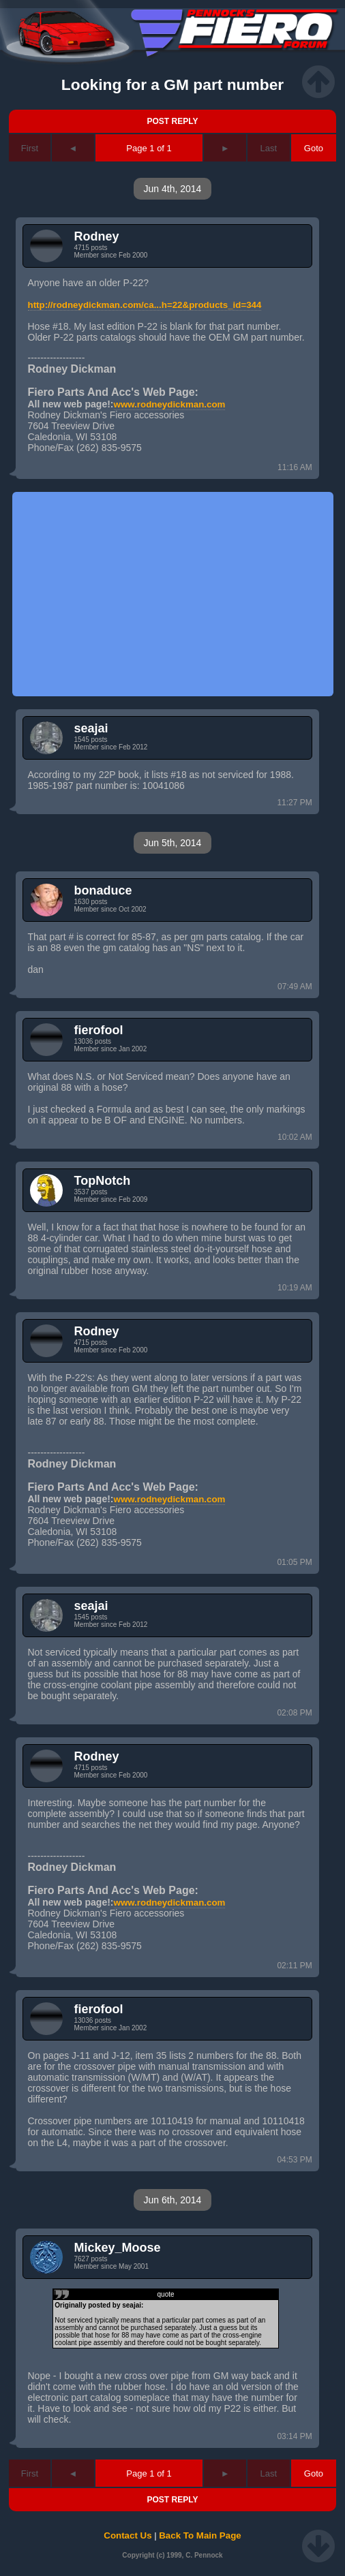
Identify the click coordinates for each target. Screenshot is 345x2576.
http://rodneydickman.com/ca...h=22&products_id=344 (145, 305)
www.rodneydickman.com (170, 404)
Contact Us (127, 2535)
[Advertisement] (173, 594)
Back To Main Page (200, 2535)
